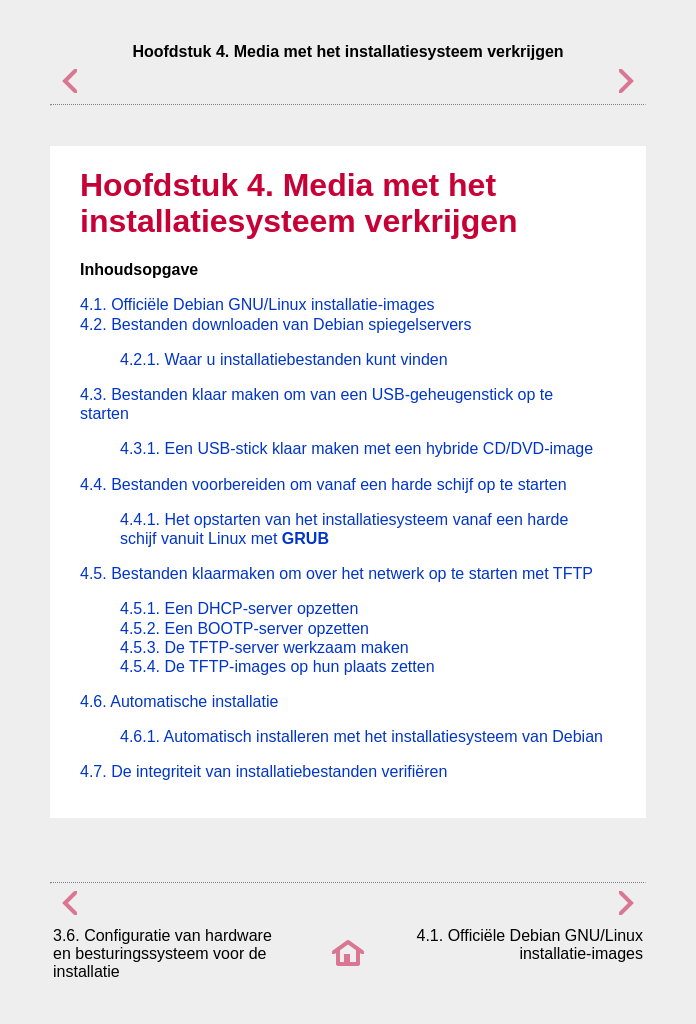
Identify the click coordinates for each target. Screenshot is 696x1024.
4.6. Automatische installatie (179, 701)
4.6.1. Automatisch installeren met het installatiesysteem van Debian (361, 736)
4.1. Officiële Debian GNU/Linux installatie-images (257, 304)
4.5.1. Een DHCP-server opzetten (239, 608)
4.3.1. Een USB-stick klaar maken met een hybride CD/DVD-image (356, 448)
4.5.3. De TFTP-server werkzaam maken (264, 647)
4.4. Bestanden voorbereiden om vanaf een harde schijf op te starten (323, 484)
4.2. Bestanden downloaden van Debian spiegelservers (275, 324)
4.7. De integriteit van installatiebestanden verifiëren (263, 771)
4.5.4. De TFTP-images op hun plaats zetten (277, 666)
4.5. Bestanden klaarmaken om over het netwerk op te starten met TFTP (336, 573)
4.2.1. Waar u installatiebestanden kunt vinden (284, 359)
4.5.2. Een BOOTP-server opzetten (244, 628)
